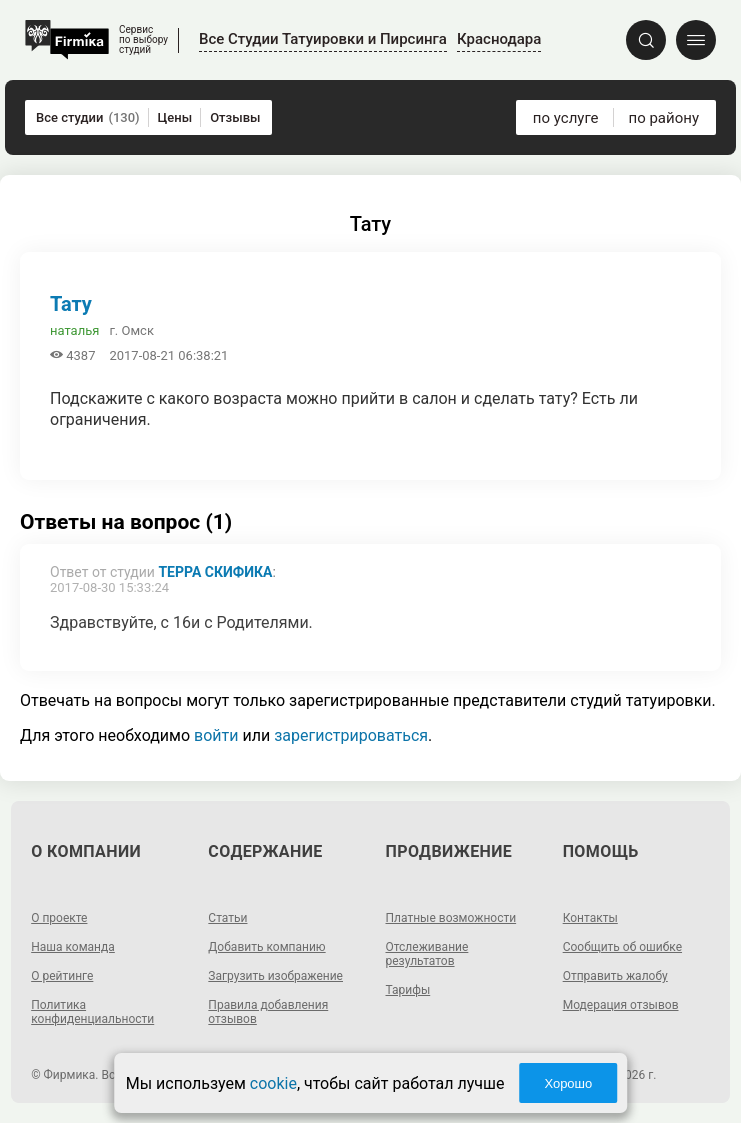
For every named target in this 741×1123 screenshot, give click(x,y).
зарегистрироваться (351, 735)
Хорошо (568, 1083)
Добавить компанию (266, 947)
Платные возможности (451, 918)
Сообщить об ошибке (622, 947)
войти (216, 735)
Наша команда (73, 947)
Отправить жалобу (615, 976)
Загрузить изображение (275, 976)
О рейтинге (62, 976)
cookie (273, 1083)
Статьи (227, 918)
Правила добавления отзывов (268, 1012)
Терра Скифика (215, 572)
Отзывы (235, 117)
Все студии (88, 117)
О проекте (59, 918)
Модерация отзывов (621, 1005)
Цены (175, 117)
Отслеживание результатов (427, 954)
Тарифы (408, 990)
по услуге (566, 118)
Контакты (590, 918)
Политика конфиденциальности (92, 1012)
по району (664, 118)
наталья (74, 330)
